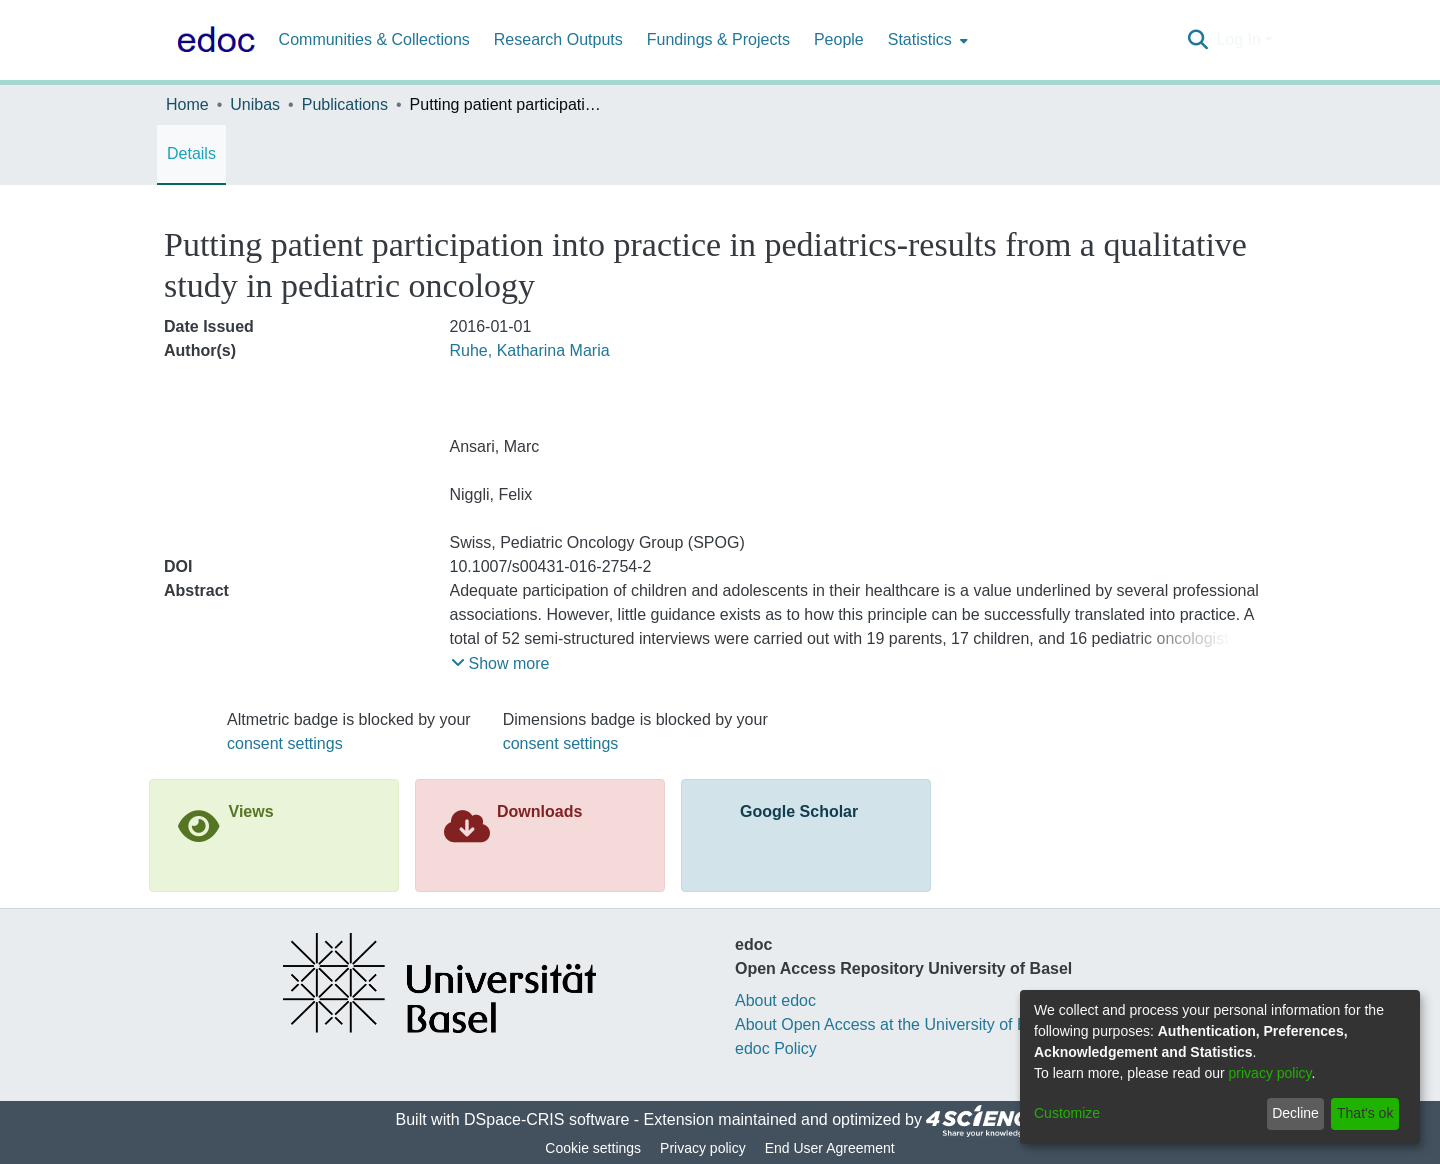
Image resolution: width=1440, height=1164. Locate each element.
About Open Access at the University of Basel (896, 1024)
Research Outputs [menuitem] (558, 39)
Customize (1067, 1113)
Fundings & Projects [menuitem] (718, 39)
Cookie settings (593, 1148)
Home (187, 104)
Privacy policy (703, 1148)
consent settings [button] (285, 743)
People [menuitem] (839, 39)
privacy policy (1270, 1073)
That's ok (1365, 1113)
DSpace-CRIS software (546, 1119)
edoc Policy (776, 1048)
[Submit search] (1197, 40)
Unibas (255, 104)
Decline (1295, 1113)
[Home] (212, 40)
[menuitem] (926, 40)
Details (191, 153)
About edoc (775, 1000)
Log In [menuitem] (1238, 39)
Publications (345, 104)
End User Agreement (830, 1148)
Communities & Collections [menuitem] (374, 39)
